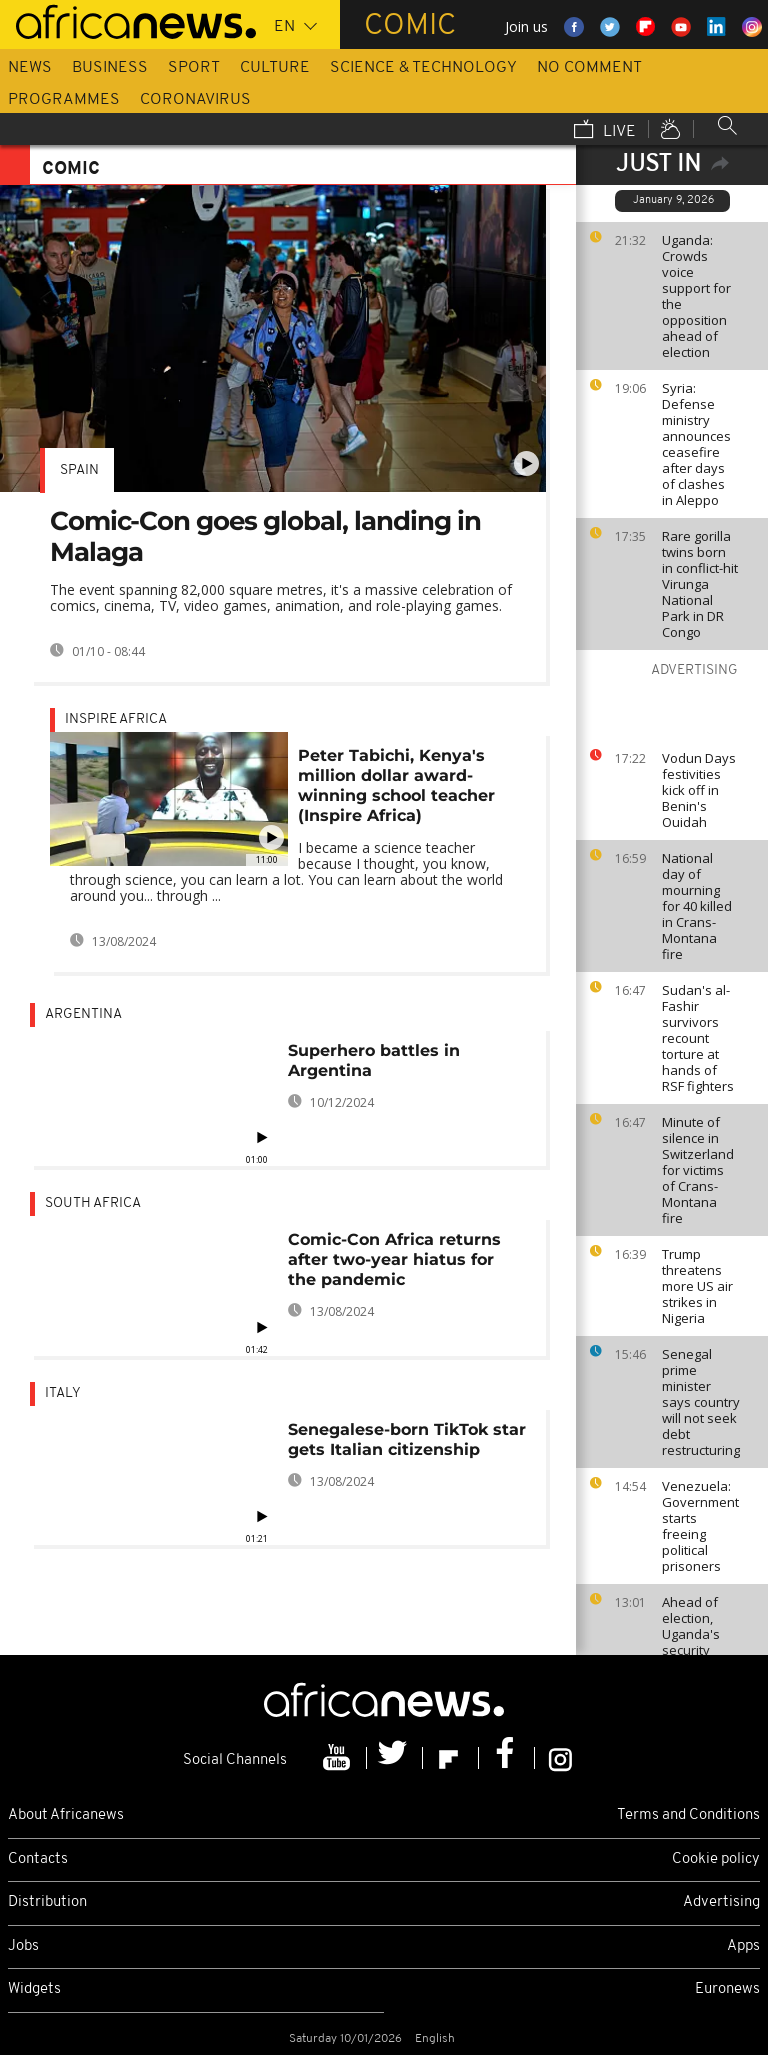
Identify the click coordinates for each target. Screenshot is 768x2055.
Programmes (64, 100)
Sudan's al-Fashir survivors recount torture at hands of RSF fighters (698, 1038)
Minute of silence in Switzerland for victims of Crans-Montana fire (698, 1170)
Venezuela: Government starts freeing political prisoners (700, 1526)
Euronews (727, 1989)
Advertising (721, 1902)
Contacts (38, 1859)
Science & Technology (423, 68)
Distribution (47, 1902)
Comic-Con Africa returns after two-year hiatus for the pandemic (394, 1259)
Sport (194, 68)
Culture (275, 68)
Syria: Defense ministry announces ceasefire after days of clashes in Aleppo (696, 444)
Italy (63, 1393)
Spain (79, 470)
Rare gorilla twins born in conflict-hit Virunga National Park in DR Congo (700, 584)
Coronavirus (195, 100)
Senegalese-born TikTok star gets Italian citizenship (407, 1439)
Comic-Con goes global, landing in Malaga (265, 536)
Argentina (83, 1014)
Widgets (34, 1989)
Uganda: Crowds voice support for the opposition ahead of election (696, 296)
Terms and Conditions (688, 1815)
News (30, 68)
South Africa (93, 1203)
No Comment (589, 68)
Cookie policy (716, 1859)
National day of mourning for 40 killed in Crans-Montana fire (697, 906)
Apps (743, 1946)
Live (605, 131)
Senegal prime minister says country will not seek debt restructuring (701, 1402)
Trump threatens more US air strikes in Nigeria (697, 1286)
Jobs (23, 1946)
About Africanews (66, 1815)
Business (110, 68)
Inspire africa (116, 719)
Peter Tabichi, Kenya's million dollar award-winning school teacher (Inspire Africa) (396, 785)
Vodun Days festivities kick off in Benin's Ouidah (699, 790)
